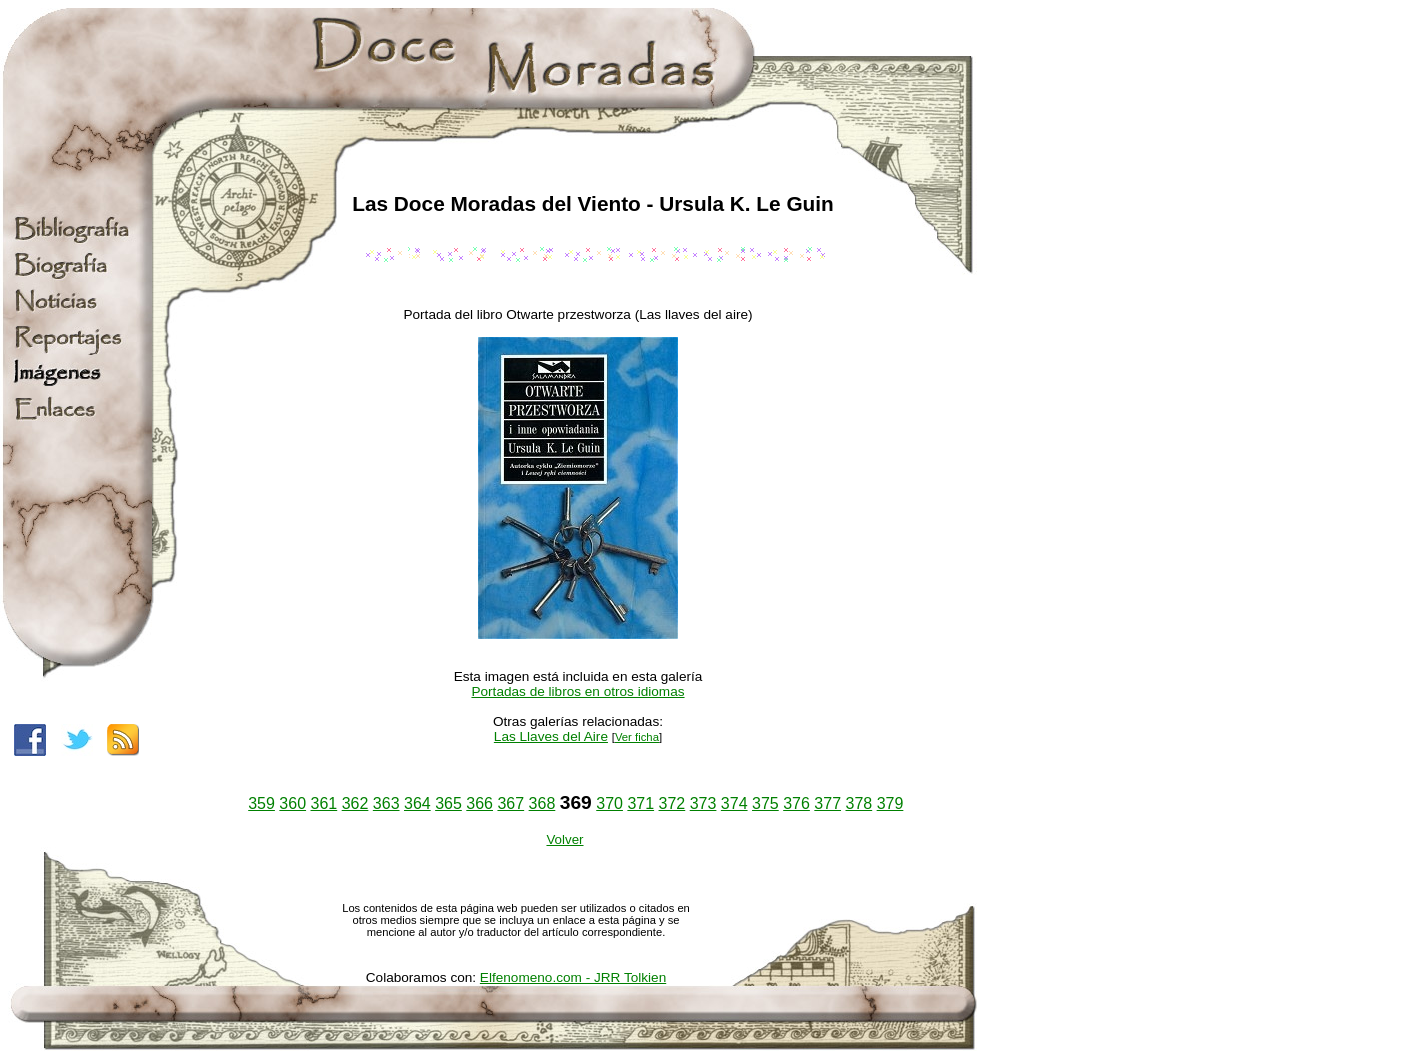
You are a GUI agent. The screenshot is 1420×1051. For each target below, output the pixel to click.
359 (261, 803)
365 (448, 803)
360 (292, 803)
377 (827, 803)
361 (324, 803)
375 (765, 803)
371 (640, 803)
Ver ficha (637, 737)
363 (386, 803)
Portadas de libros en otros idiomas (577, 691)
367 (510, 803)
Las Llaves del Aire (551, 736)
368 (542, 803)
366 (479, 803)
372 (672, 803)
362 (355, 803)
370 (609, 803)
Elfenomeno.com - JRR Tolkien (573, 977)
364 (417, 803)
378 (858, 803)
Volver (564, 839)
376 (796, 803)
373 (703, 803)
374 (734, 803)
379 (890, 803)
